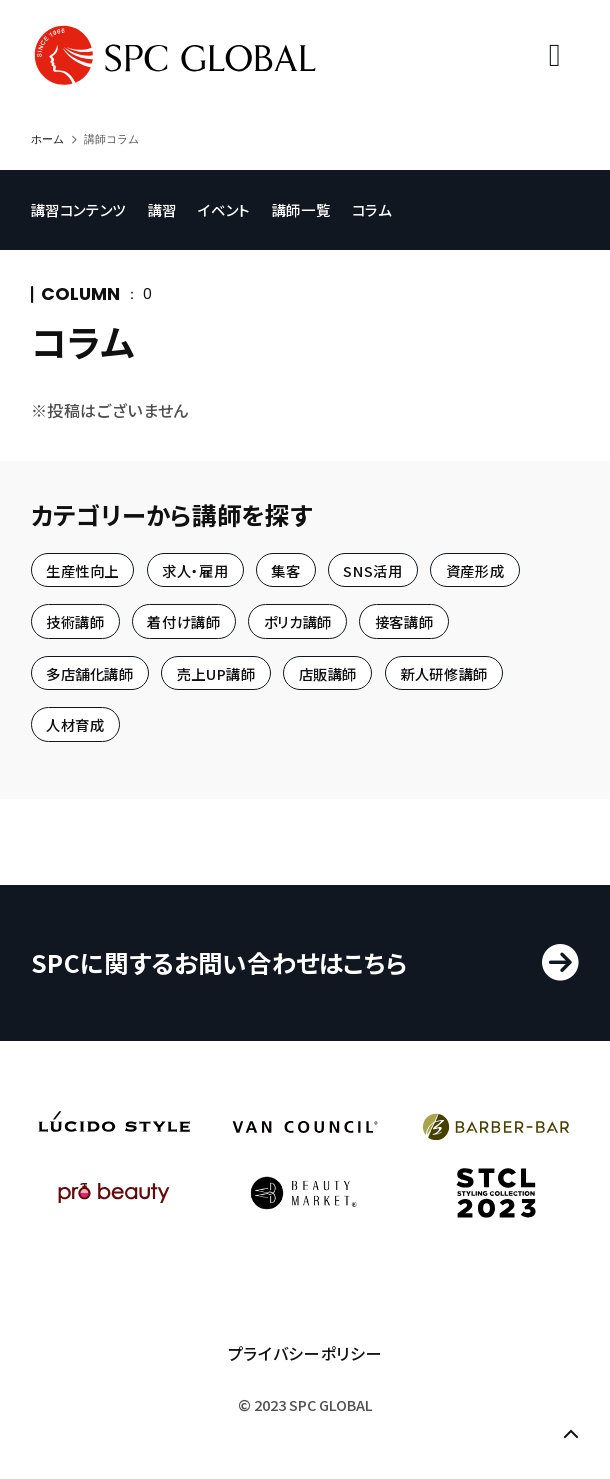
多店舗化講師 (90, 672)
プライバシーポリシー (305, 1353)
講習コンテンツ (78, 209)
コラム (372, 209)
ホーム (47, 139)
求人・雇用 (195, 569)
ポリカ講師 (298, 621)
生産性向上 (82, 569)
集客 (285, 569)
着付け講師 (183, 621)
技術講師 (75, 621)
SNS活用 (372, 569)
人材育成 (75, 724)
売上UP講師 (216, 672)
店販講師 (328, 672)
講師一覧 (301, 209)
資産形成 (475, 569)
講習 (162, 209)
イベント (224, 209)
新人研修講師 (444, 672)
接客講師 (404, 621)
